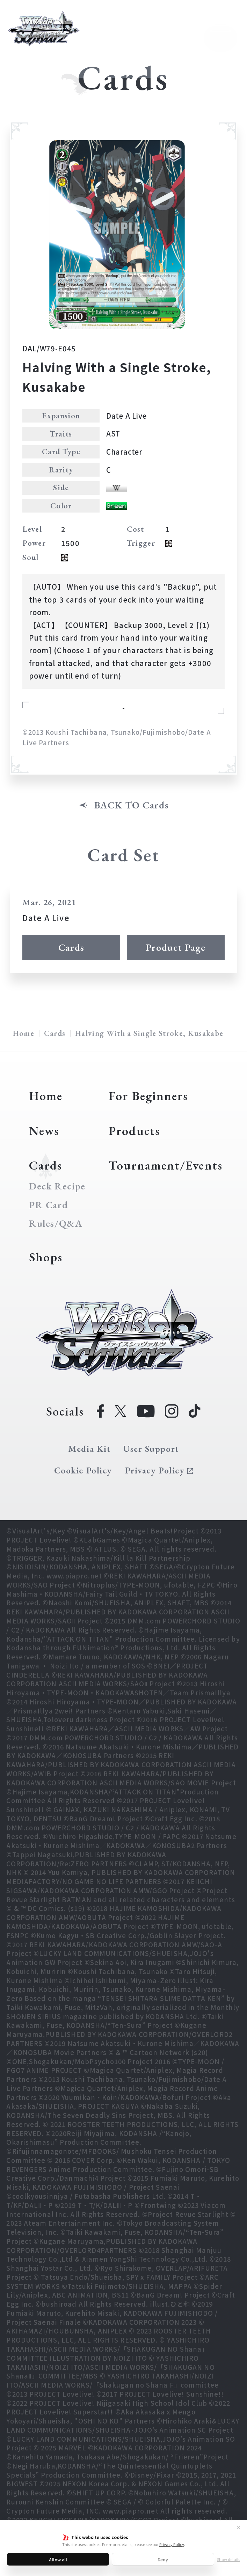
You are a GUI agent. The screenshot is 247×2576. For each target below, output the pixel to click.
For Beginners (148, 1096)
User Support (151, 1449)
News (44, 1130)
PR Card (48, 1205)
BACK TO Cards (131, 805)
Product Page (176, 947)
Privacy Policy (171, 2544)
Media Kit (89, 1449)
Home (23, 1033)
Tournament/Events (166, 1165)
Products (134, 1130)
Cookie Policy (83, 1470)
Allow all (58, 2559)
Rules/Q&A (56, 1224)
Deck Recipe (56, 1186)
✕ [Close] (239, 2527)
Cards (71, 947)
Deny (163, 2559)
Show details (228, 2559)
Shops (46, 1257)
